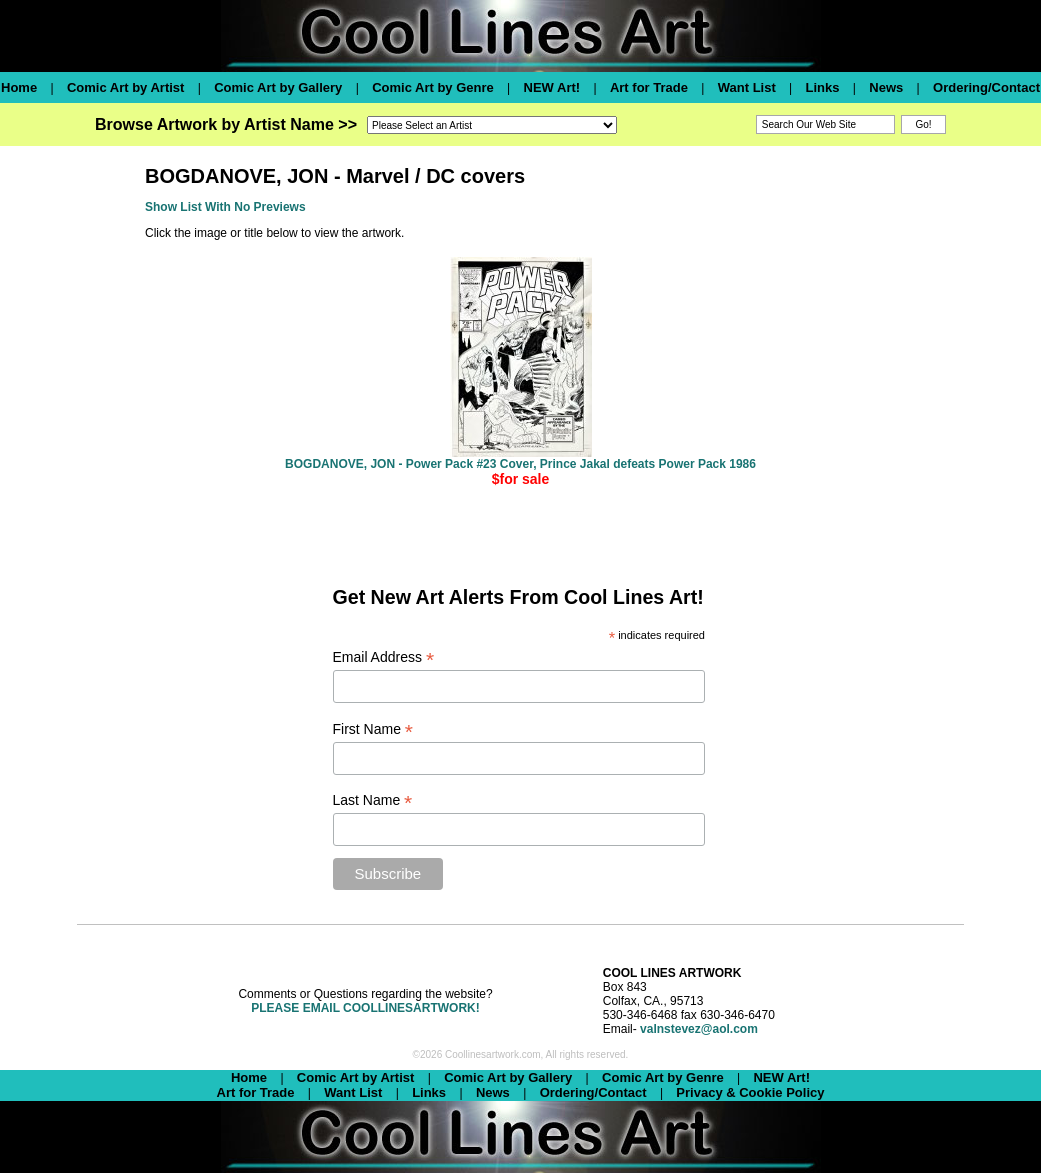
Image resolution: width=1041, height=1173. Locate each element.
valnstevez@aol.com (699, 1029)
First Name (373, 729)
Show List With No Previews (225, 207)
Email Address (384, 657)
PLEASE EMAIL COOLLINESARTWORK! (365, 1008)
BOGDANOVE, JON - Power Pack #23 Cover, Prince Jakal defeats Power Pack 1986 (520, 464)
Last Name (373, 800)
